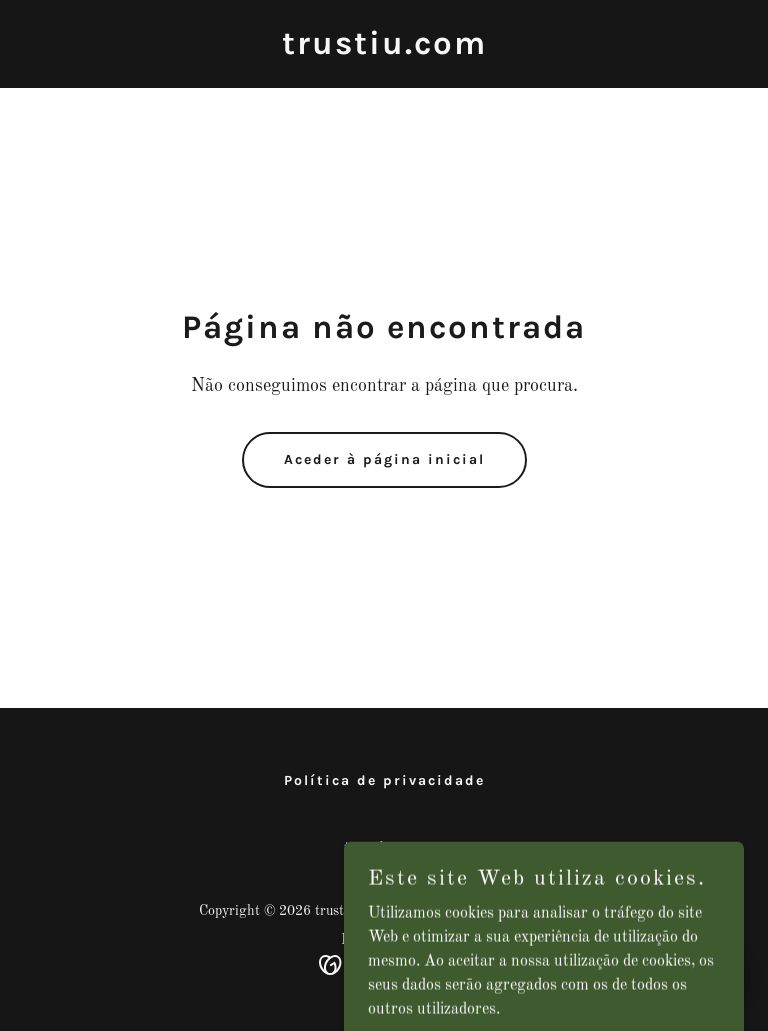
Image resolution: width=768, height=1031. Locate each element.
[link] (384, 50)
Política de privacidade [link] (384, 780)
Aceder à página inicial (384, 459)
